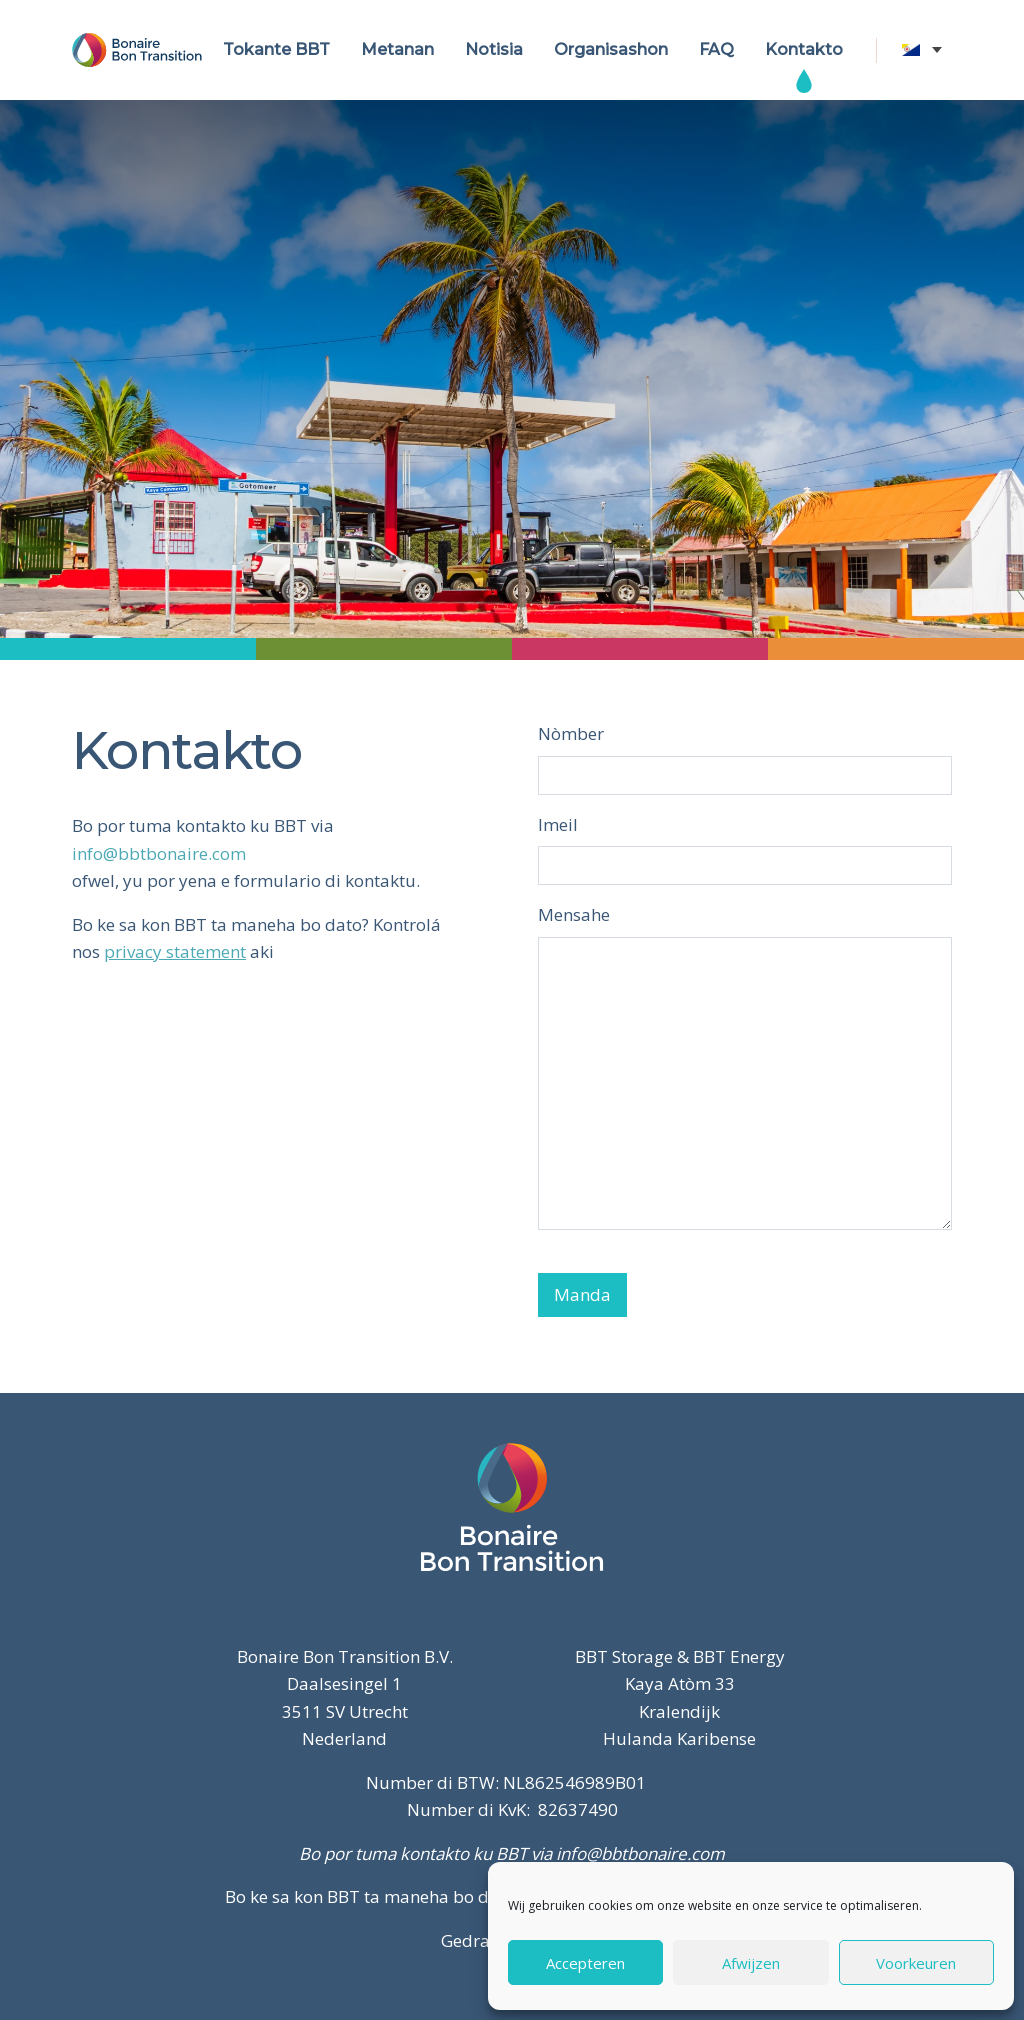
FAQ (716, 49)
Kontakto (804, 49)
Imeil (558, 824)
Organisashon (611, 49)
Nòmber (571, 733)
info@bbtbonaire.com (159, 853)
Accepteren (585, 1963)
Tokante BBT (276, 49)
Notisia (494, 49)
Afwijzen (751, 1963)
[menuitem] (927, 50)
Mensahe (574, 914)
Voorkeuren (916, 1963)
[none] (927, 50)
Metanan (397, 49)
